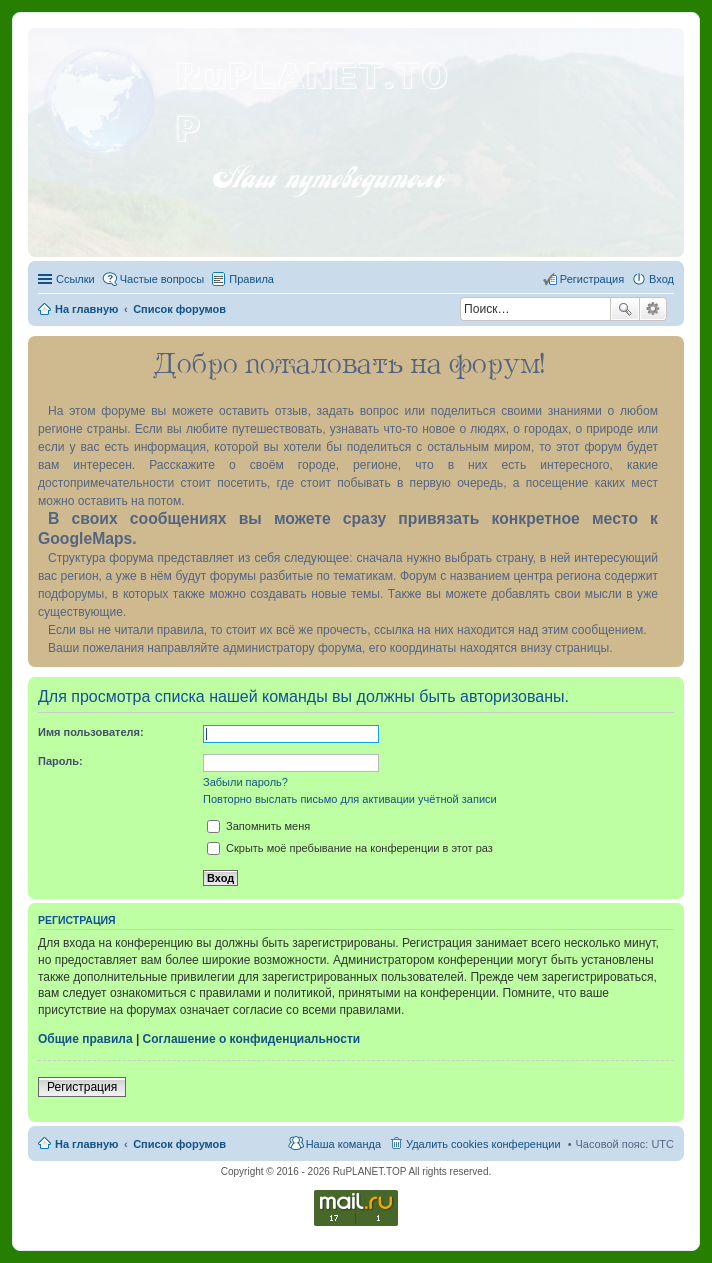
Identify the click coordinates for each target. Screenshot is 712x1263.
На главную (86, 1144)
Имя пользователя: (91, 732)
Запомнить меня (258, 826)
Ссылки (75, 279)
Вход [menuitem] (661, 279)
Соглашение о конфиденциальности (252, 1039)
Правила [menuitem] (251, 279)
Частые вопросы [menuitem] (162, 279)
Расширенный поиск (653, 309)
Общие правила (85, 1039)
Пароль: (60, 761)
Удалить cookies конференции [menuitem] (483, 1144)
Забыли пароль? (245, 782)
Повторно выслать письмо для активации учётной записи (350, 799)
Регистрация (82, 1087)
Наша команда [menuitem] (343, 1144)
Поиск (625, 309)
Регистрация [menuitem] (592, 279)
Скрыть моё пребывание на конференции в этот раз (350, 848)
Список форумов (179, 1144)
